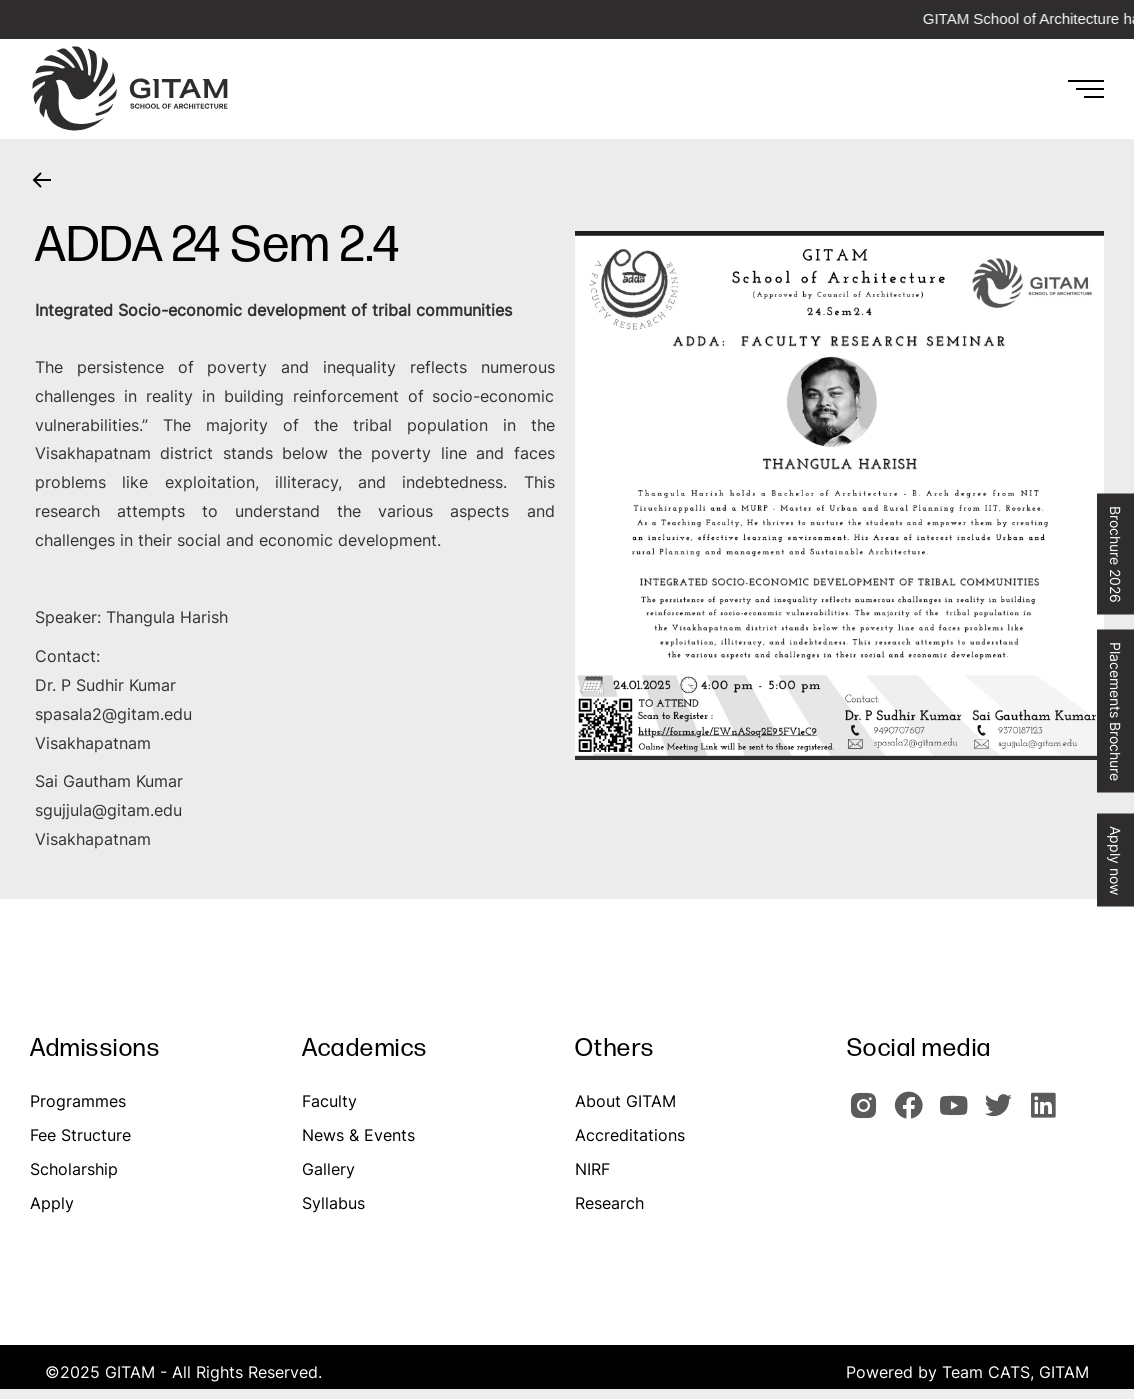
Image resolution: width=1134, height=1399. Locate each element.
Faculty (329, 1101)
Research (609, 1203)
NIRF (592, 1169)
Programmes (78, 1101)
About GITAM (625, 1101)
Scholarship (74, 1169)
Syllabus (333, 1203)
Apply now (1115, 859)
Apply (52, 1203)
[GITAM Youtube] (959, 1114)
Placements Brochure (1115, 710)
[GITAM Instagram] (869, 1114)
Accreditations (630, 1135)
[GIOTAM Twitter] (1004, 1114)
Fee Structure (80, 1135)
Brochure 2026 (1115, 553)
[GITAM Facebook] (914, 1114)
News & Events (358, 1135)
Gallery (328, 1169)
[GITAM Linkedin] (1047, 1114)
